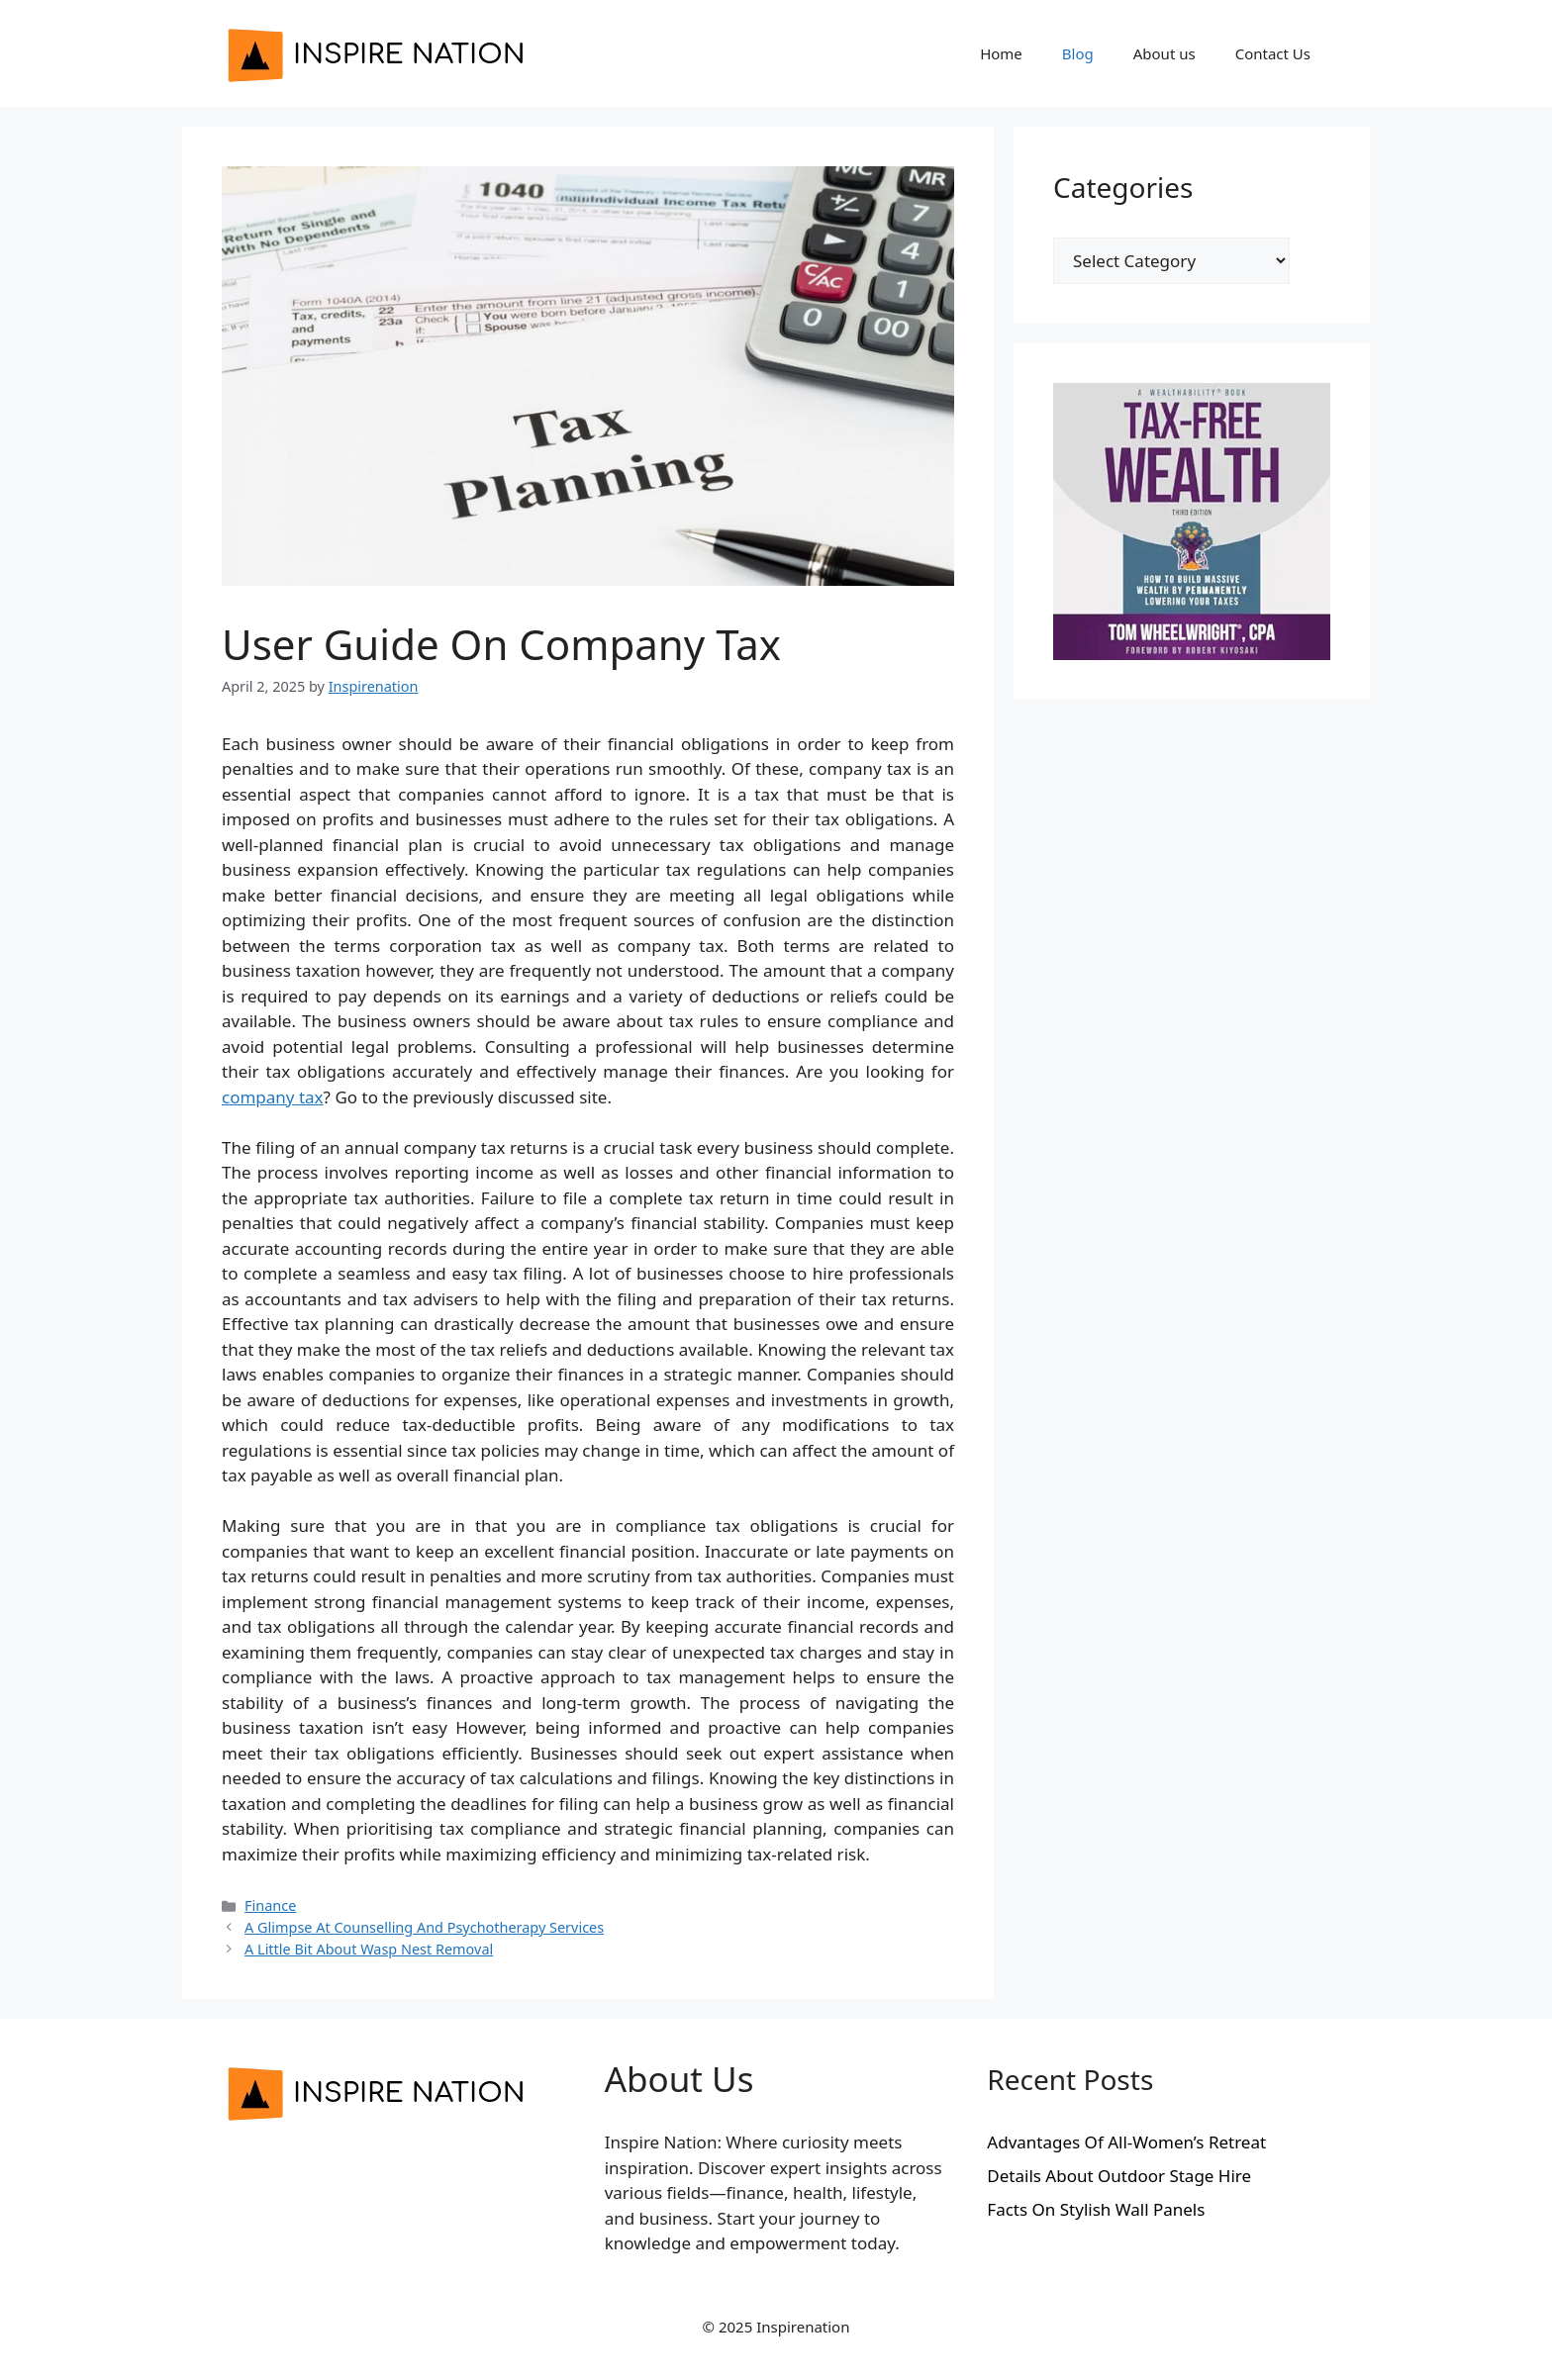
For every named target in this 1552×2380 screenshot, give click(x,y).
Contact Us (1272, 53)
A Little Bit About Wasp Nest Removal (368, 1949)
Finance (270, 1905)
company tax (273, 1097)
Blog (1078, 53)
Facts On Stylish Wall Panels (1096, 2209)
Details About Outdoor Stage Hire (1119, 2175)
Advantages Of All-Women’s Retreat (1126, 2142)
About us (1164, 53)
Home (1001, 53)
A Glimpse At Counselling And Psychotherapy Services (424, 1927)
